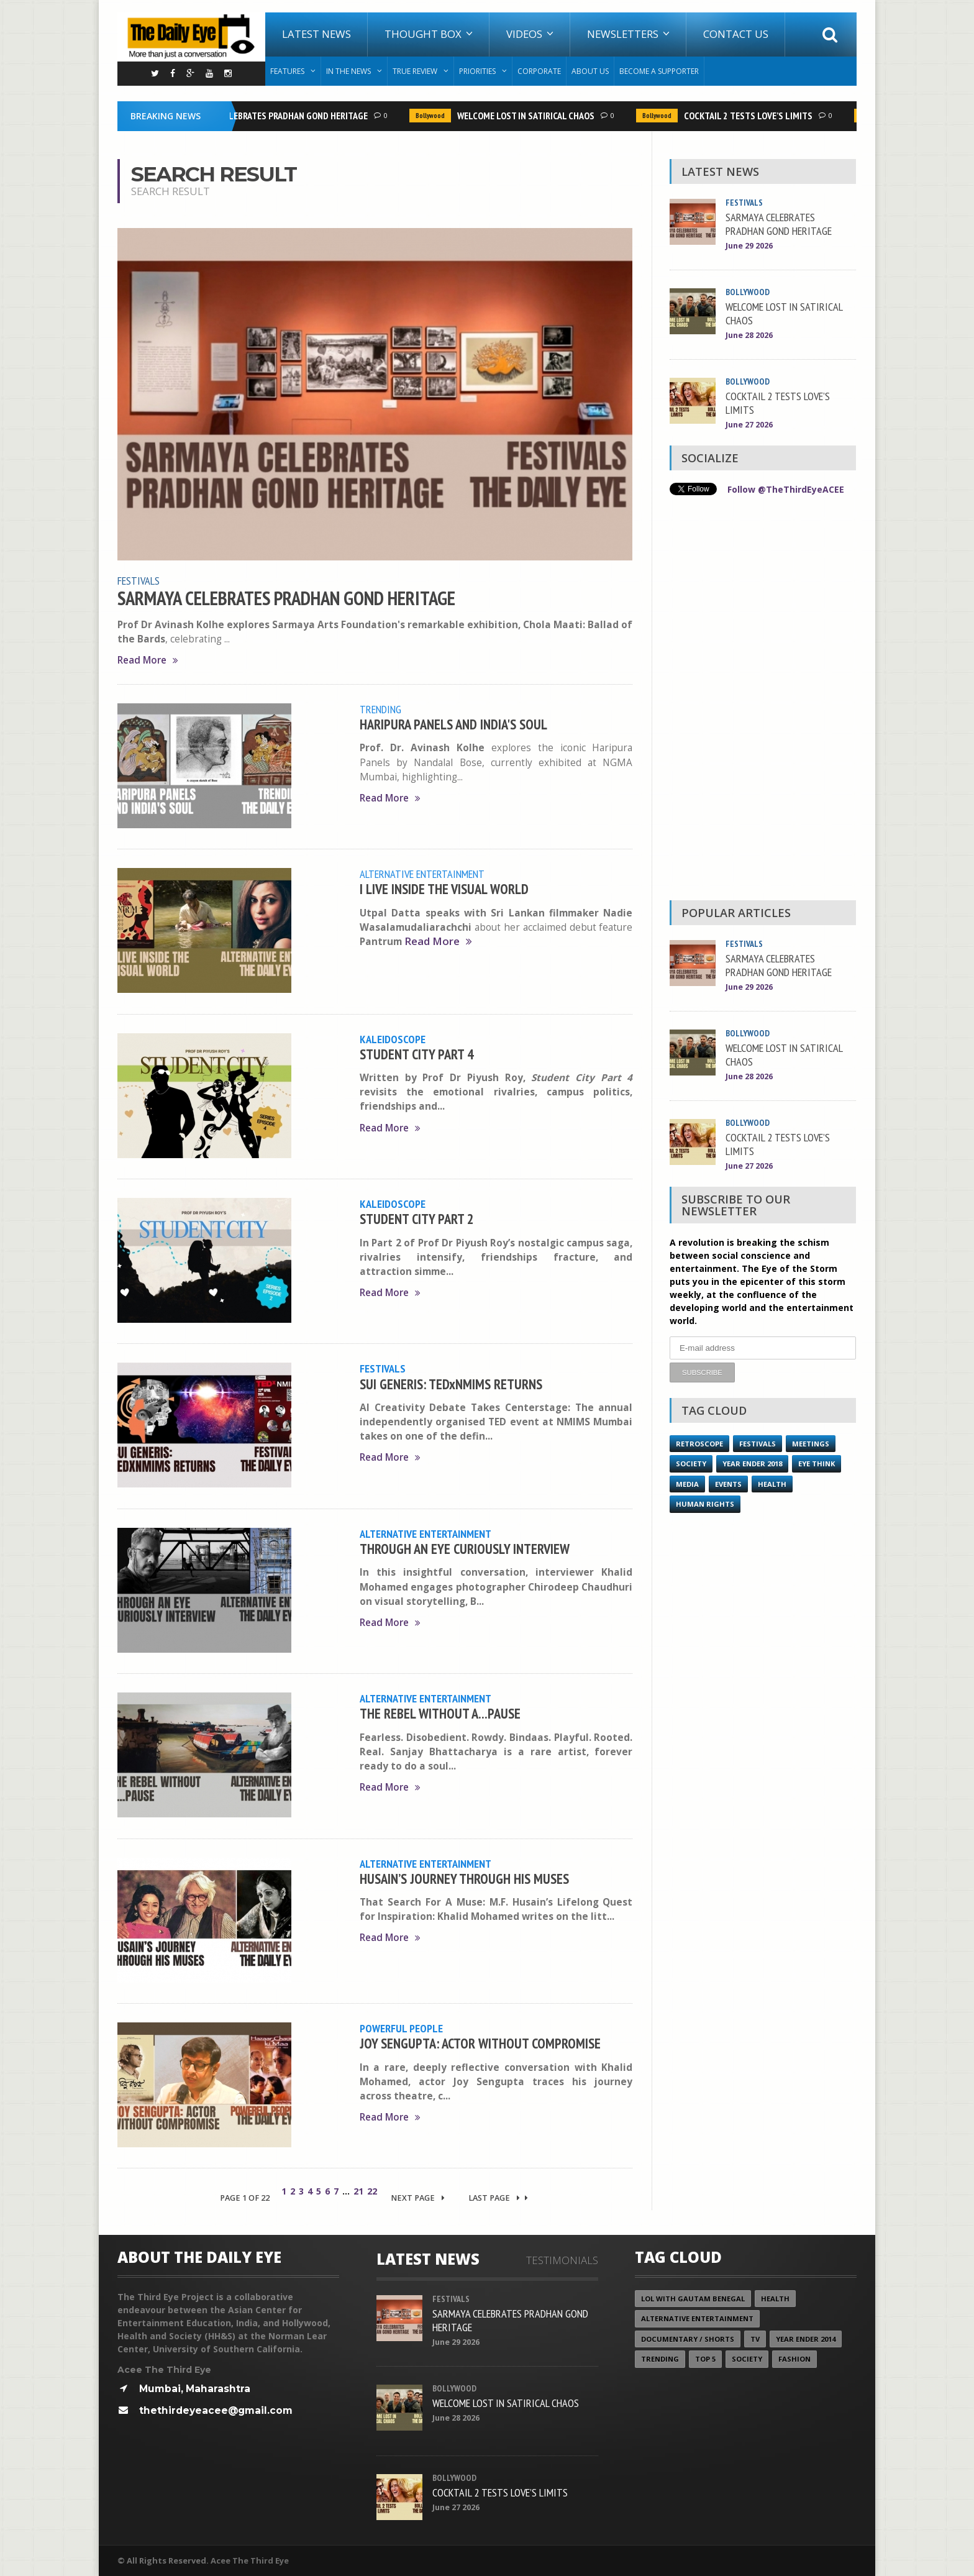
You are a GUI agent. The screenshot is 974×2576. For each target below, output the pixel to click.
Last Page (498, 2198)
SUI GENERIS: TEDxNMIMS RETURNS (451, 1384)
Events (728, 1483)
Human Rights (705, 1503)
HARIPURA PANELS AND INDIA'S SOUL (453, 724)
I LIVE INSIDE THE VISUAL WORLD (444, 889)
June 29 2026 (749, 245)
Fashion (794, 2359)
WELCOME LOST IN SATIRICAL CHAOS (529, 115)
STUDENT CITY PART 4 (417, 1054)
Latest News (316, 34)
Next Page (418, 2198)
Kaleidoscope (393, 1038)
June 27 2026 (749, 424)
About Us (590, 71)
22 (372, 2191)
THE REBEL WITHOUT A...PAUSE (440, 1713)
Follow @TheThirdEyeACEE (785, 489)
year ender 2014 (805, 2339)
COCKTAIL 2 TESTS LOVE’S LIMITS (751, 115)
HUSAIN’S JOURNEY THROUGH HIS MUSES (464, 1879)
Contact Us (735, 34)
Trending (380, 708)
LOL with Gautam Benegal (693, 2298)
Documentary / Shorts (687, 2339)
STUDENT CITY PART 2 (417, 1219)
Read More (147, 660)
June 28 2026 (749, 335)
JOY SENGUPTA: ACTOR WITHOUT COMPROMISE (480, 2043)
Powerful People (401, 2028)
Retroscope (699, 1443)
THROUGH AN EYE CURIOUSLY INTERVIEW (465, 1549)
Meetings (810, 1443)
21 (358, 2191)
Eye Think (816, 1463)
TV (755, 2339)
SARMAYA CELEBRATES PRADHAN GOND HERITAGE (278, 115)
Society (691, 1463)
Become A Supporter (659, 71)
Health (772, 1483)
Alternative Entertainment (422, 873)
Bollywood (433, 115)
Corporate (539, 71)
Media (687, 1483)
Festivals (138, 580)
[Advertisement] (763, 700)
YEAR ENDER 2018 (752, 1463)
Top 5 (705, 2359)
